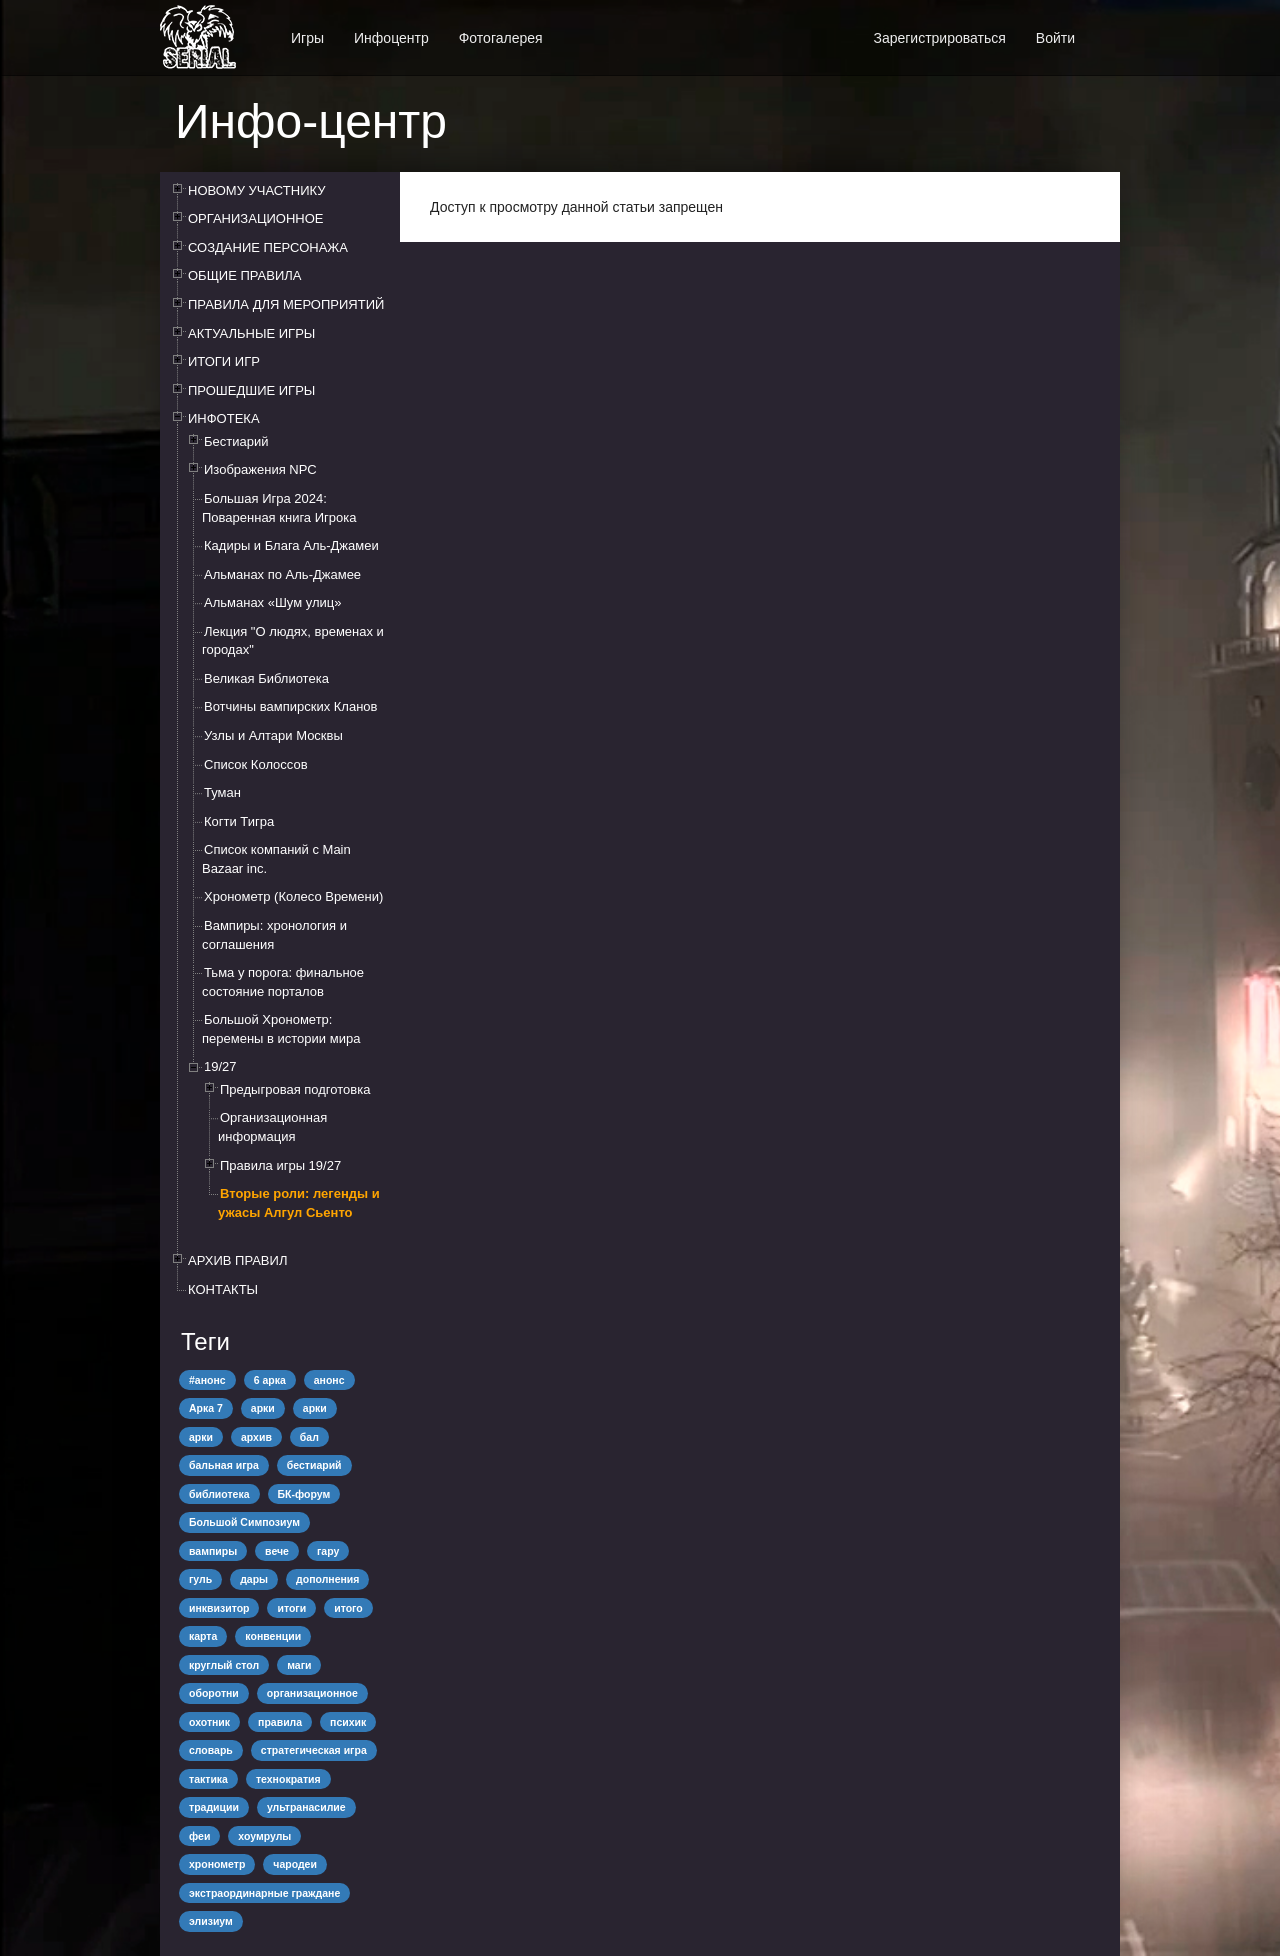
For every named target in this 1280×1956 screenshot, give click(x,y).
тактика (208, 1779)
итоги (291, 1608)
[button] (1105, 27)
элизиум (211, 1921)
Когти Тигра (239, 821)
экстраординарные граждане (264, 1893)
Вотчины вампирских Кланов (290, 706)
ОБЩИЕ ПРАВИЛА (245, 275)
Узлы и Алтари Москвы (273, 735)
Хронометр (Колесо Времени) (293, 896)
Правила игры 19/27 (280, 1165)
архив (256, 1437)
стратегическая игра (314, 1750)
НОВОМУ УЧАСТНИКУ (256, 190)
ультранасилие (306, 1807)
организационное (312, 1693)
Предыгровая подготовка (295, 1089)
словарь (211, 1750)
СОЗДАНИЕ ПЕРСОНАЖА (268, 247)
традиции (214, 1807)
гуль (200, 1579)
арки (263, 1408)
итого (348, 1608)
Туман (222, 792)
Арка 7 (206, 1408)
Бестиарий (236, 441)
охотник (209, 1722)
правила (280, 1722)
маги (299, 1665)
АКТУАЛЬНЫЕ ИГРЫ (251, 333)
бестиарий (314, 1465)
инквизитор (219, 1608)
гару (328, 1551)
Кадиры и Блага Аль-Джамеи (291, 545)
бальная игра (224, 1465)
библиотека (219, 1494)
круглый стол (224, 1665)
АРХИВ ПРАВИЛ (237, 1260)
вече (277, 1551)
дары (254, 1579)
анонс (329, 1380)
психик (348, 1722)
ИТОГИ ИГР (224, 361)
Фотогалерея (501, 38)
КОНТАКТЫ (223, 1289)
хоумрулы (264, 1836)
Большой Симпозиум (244, 1522)
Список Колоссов (256, 764)
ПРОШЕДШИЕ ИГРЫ (251, 390)
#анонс (207, 1380)
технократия (288, 1779)
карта (203, 1636)
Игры (307, 38)
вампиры (213, 1551)
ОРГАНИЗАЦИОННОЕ (256, 218)
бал (309, 1437)
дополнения (327, 1579)
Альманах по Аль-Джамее (282, 574)
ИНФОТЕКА (224, 418)
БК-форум (304, 1494)
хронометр (217, 1864)
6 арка (270, 1380)
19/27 (220, 1066)
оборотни (214, 1693)
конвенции (273, 1636)
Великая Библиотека (266, 678)
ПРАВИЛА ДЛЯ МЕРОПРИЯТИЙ (286, 304)
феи (199, 1836)
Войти (1055, 38)
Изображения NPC (260, 469)
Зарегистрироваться (939, 38)
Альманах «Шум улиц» (273, 602)
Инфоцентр (391, 38)
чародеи (295, 1864)
